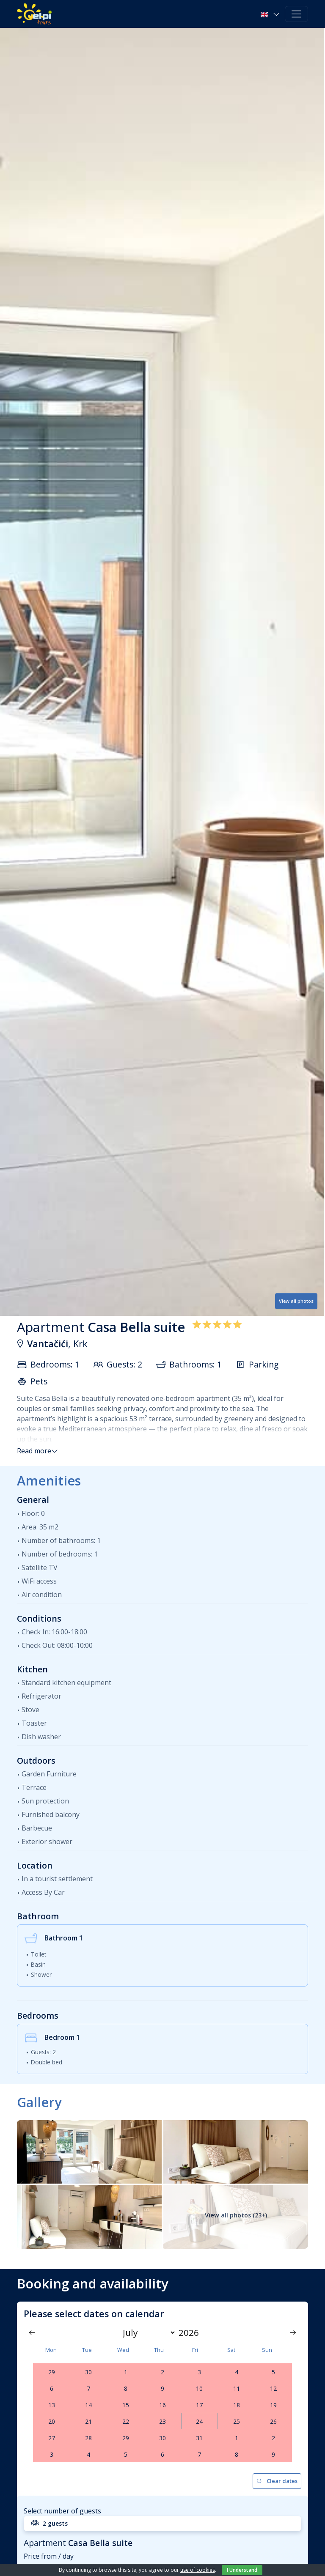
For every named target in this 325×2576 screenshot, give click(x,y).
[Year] (191, 2332)
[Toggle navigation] (296, 14)
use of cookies (197, 2569)
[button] (271, 14)
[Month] (147, 2332)
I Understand (242, 2569)
